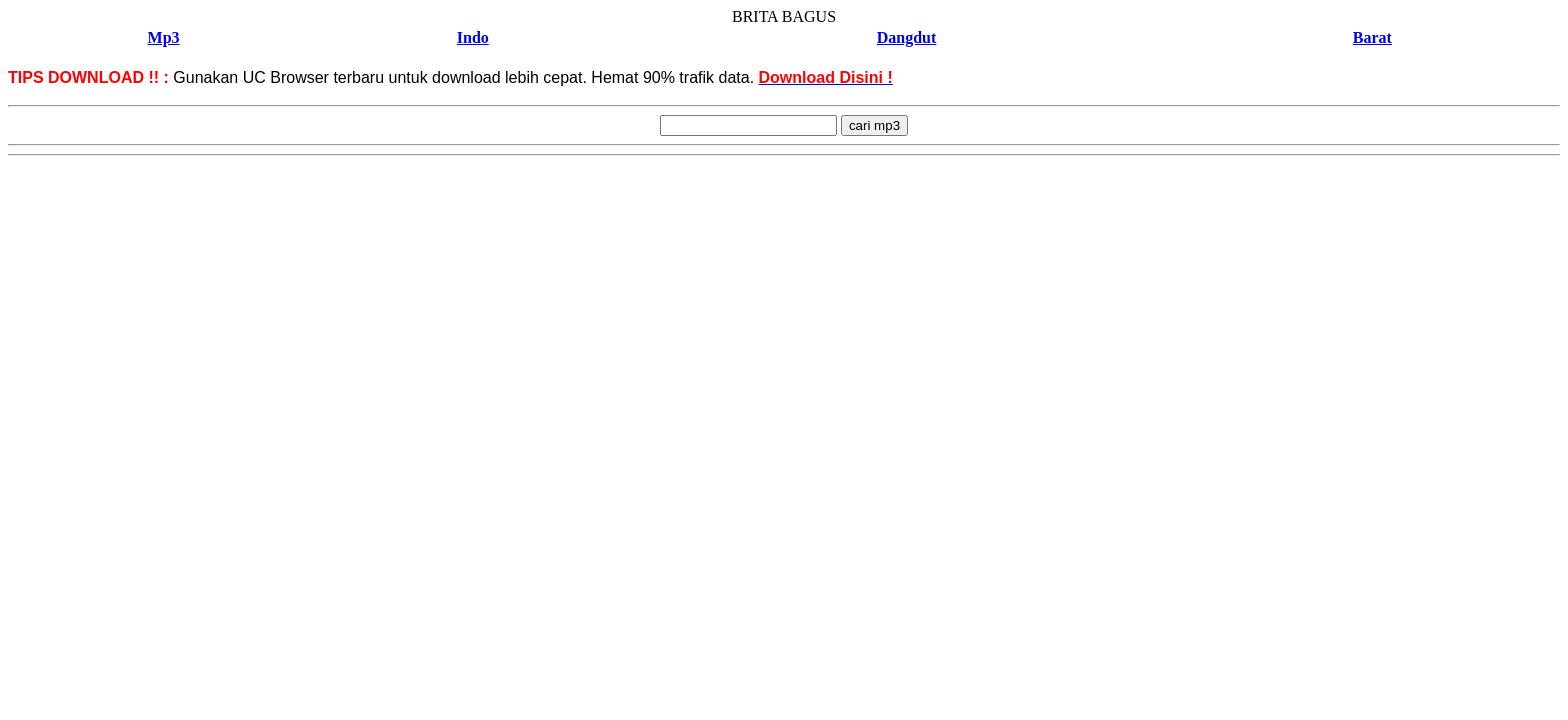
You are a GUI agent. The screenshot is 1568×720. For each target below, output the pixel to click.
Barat (1372, 37)
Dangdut (907, 37)
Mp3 (164, 37)
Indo (473, 37)
